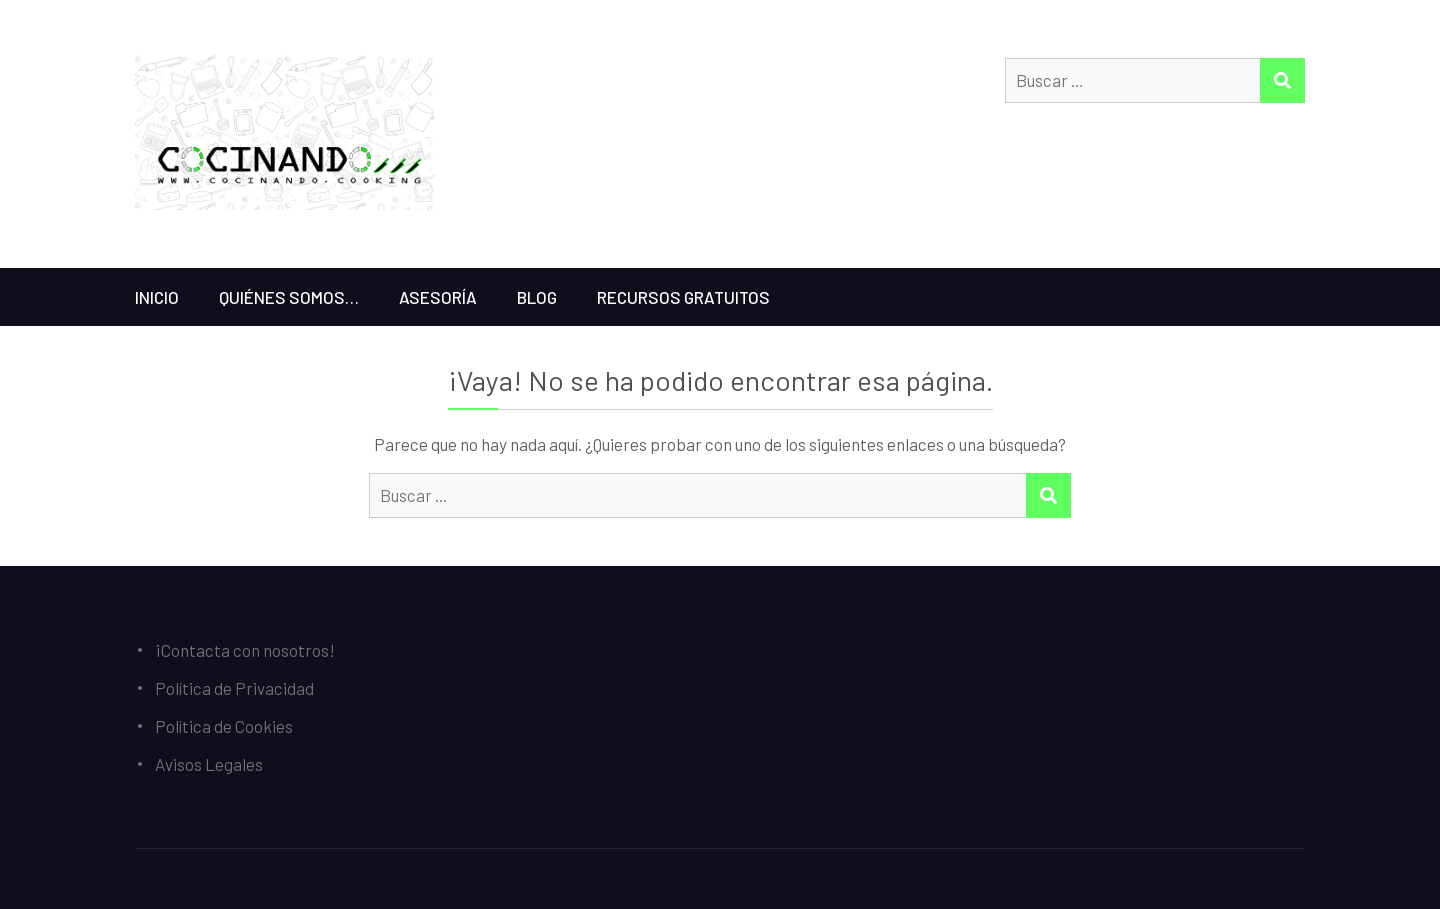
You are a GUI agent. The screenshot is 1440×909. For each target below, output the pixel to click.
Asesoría (438, 297)
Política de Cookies (224, 726)
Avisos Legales (209, 764)
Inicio (157, 297)
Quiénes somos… (289, 297)
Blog (537, 297)
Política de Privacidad (234, 688)
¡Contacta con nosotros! (245, 650)
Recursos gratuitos (683, 297)
